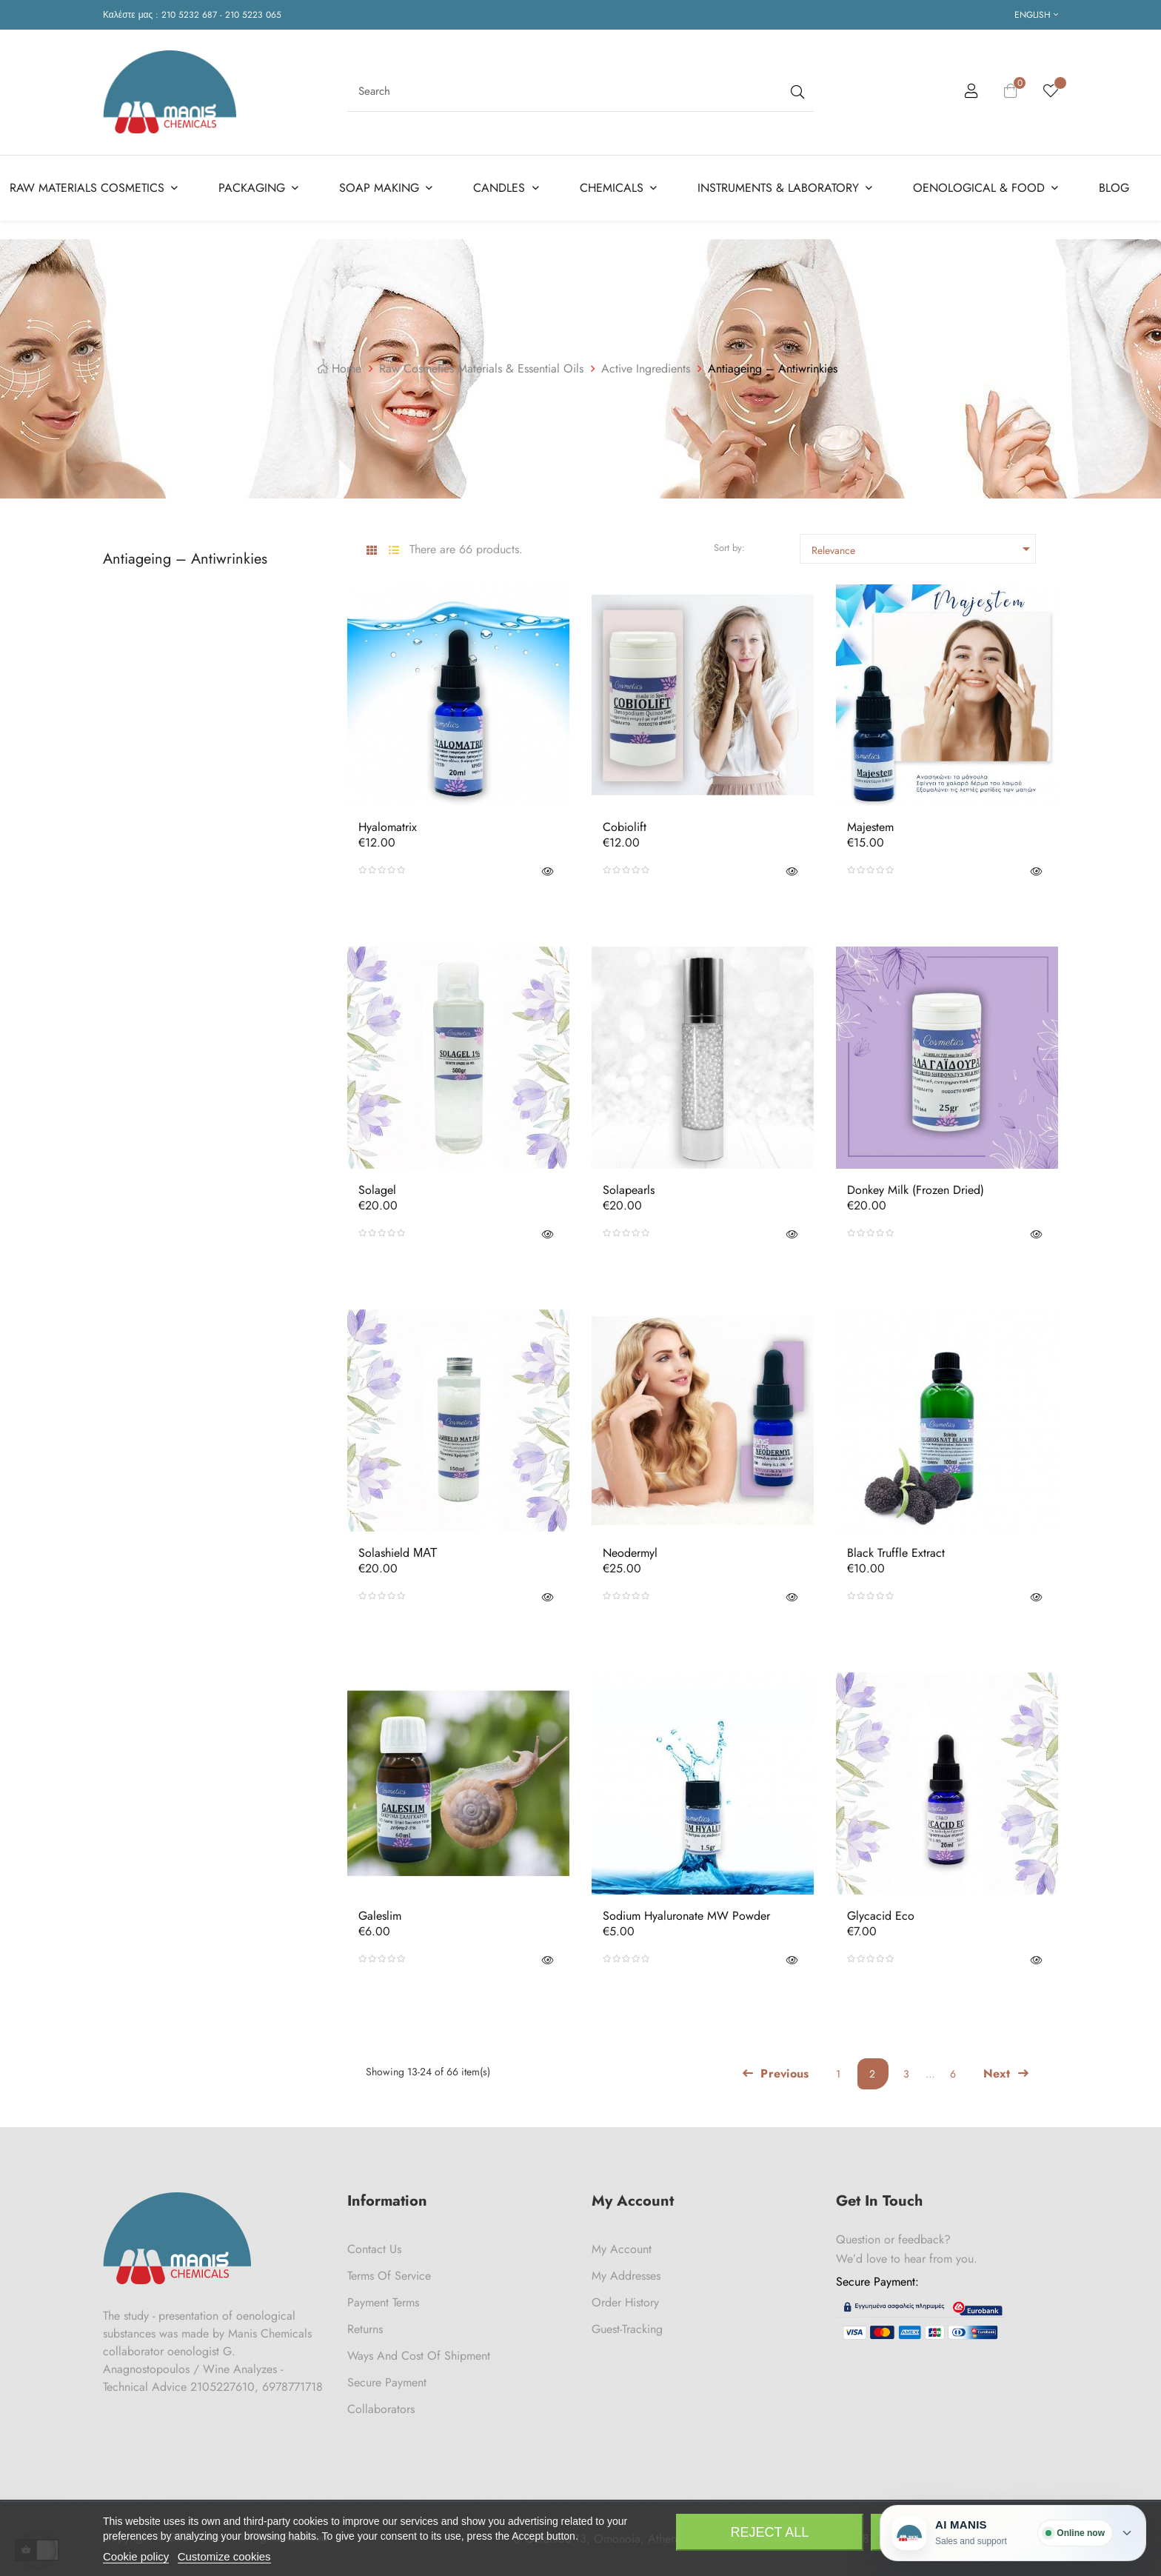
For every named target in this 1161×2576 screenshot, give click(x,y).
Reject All (770, 2532)
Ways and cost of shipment (418, 2355)
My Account (622, 2249)
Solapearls (629, 1190)
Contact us (374, 2249)
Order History (625, 2302)
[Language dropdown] (1036, 14)
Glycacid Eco (880, 1916)
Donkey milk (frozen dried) (915, 1190)
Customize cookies (224, 2556)
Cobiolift (624, 827)
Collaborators (381, 2408)
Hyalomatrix (387, 827)
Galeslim (379, 1916)
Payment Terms (383, 2302)
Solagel (377, 1190)
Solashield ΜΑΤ (398, 1553)
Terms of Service (389, 2275)
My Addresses (626, 2275)
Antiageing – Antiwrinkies (185, 558)
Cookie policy (136, 2556)
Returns (365, 2329)
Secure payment (386, 2382)
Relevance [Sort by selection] (923, 549)
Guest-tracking (627, 2329)
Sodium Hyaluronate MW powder (686, 1916)
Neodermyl (630, 1553)
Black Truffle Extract (896, 1553)
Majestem (870, 827)
